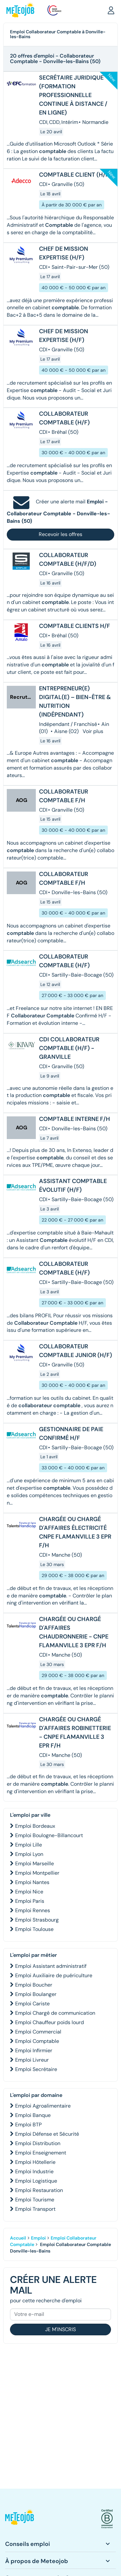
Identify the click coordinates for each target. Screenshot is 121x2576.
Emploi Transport (35, 2209)
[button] (111, 10)
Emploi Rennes (32, 1910)
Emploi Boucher (33, 1984)
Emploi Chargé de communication (55, 2013)
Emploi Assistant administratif (50, 1966)
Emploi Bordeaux (35, 1826)
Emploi (38, 2238)
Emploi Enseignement (40, 2152)
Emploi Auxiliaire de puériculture (53, 1975)
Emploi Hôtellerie (35, 2162)
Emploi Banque (33, 2115)
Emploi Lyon (29, 1854)
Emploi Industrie (34, 2171)
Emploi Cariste (32, 2003)
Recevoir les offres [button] (60, 534)
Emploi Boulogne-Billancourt (49, 1835)
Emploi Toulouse (34, 1929)
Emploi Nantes (32, 1882)
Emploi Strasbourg (37, 1919)
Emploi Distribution (37, 2143)
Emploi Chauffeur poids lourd (49, 2022)
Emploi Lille (28, 1844)
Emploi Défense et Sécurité (47, 2134)
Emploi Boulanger (35, 1994)
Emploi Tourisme (34, 2199)
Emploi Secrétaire (36, 2069)
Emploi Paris (29, 1901)
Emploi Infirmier (33, 2050)
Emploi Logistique (36, 2180)
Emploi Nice (29, 1891)
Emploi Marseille (34, 1863)
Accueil (18, 2238)
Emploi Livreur (32, 2059)
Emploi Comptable (37, 2041)
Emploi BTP (28, 2124)
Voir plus (93, 731)
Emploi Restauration (39, 2190)
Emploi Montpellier (37, 1872)
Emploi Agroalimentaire (43, 2105)
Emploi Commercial (38, 2031)
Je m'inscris (60, 2329)
